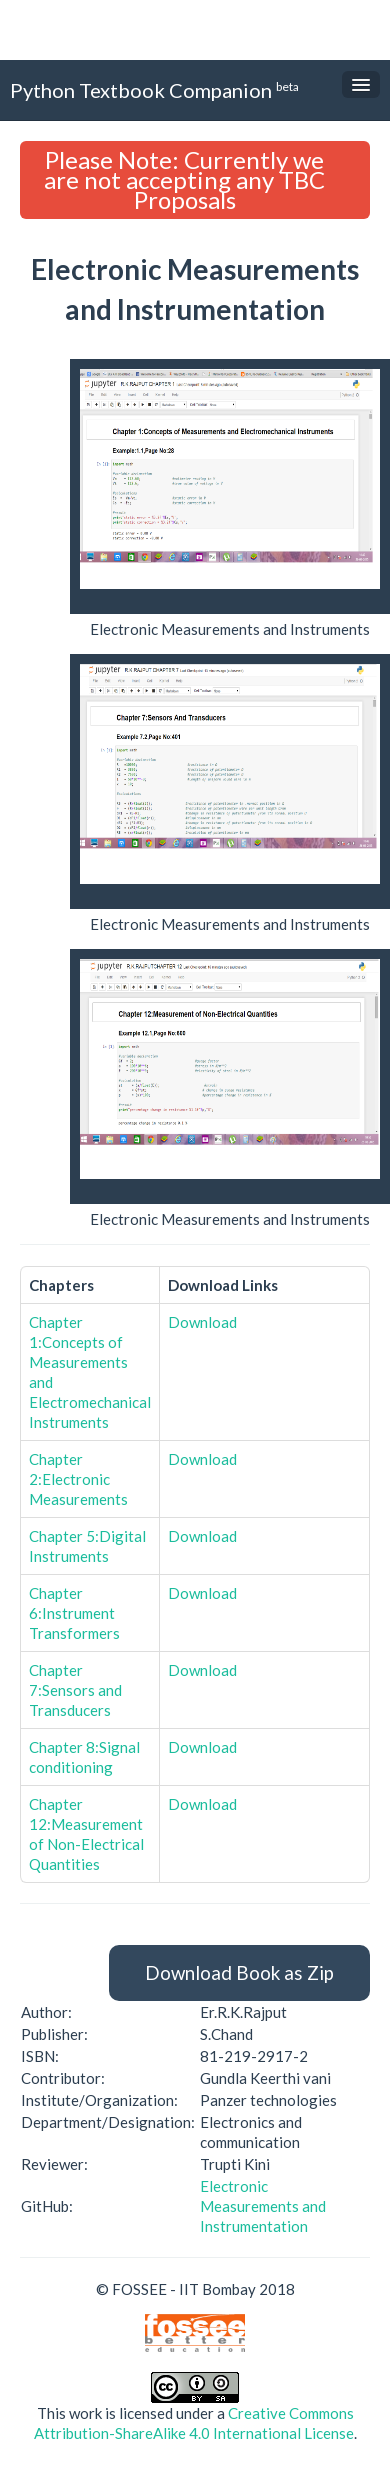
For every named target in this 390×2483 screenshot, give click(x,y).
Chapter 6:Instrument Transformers (74, 1613)
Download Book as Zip (239, 1972)
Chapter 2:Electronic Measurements (78, 1479)
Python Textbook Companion (154, 89)
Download (202, 1322)
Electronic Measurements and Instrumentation (263, 2206)
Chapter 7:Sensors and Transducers (75, 1690)
